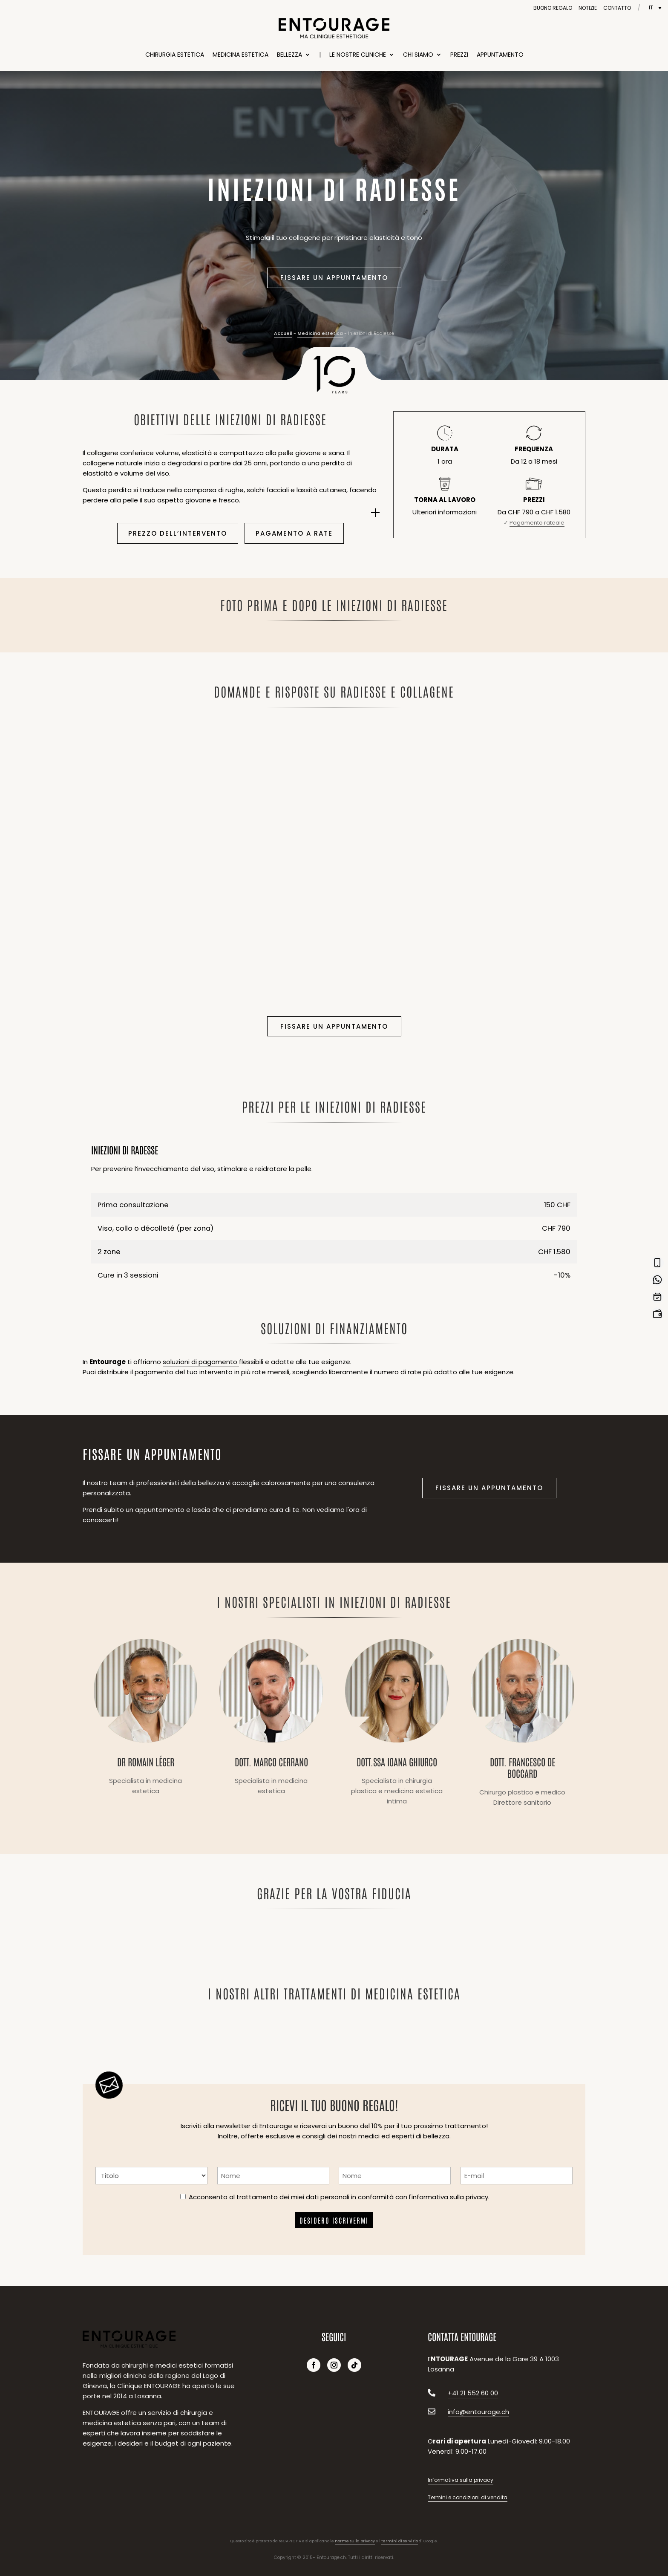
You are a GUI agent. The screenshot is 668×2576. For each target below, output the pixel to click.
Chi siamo (418, 54)
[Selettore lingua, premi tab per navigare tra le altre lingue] (655, 7)
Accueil (283, 333)
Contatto (617, 8)
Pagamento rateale (537, 522)
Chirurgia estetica (174, 54)
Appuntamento (500, 54)
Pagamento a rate (294, 533)
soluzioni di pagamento (201, 1361)
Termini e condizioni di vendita (467, 2497)
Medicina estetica (240, 54)
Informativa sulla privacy (460, 2480)
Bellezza (289, 54)
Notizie (588, 8)
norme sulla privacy (355, 2541)
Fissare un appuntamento (334, 277)
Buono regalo (552, 8)
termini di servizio (399, 2541)
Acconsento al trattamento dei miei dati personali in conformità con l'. (339, 2197)
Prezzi (459, 54)
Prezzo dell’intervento (177, 533)
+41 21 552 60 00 (473, 2392)
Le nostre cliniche (357, 54)
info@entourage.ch (478, 2411)
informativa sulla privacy (450, 2196)
